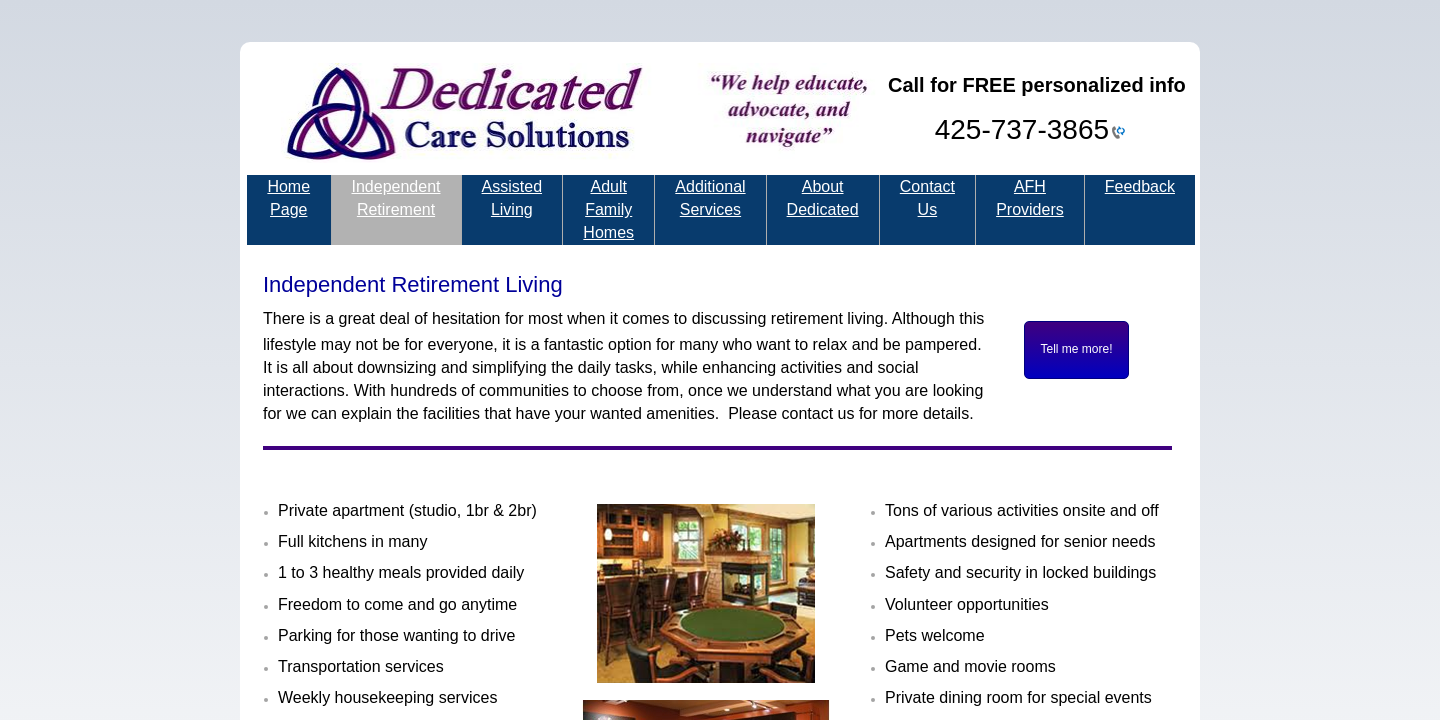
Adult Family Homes (608, 209)
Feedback (1140, 186)
